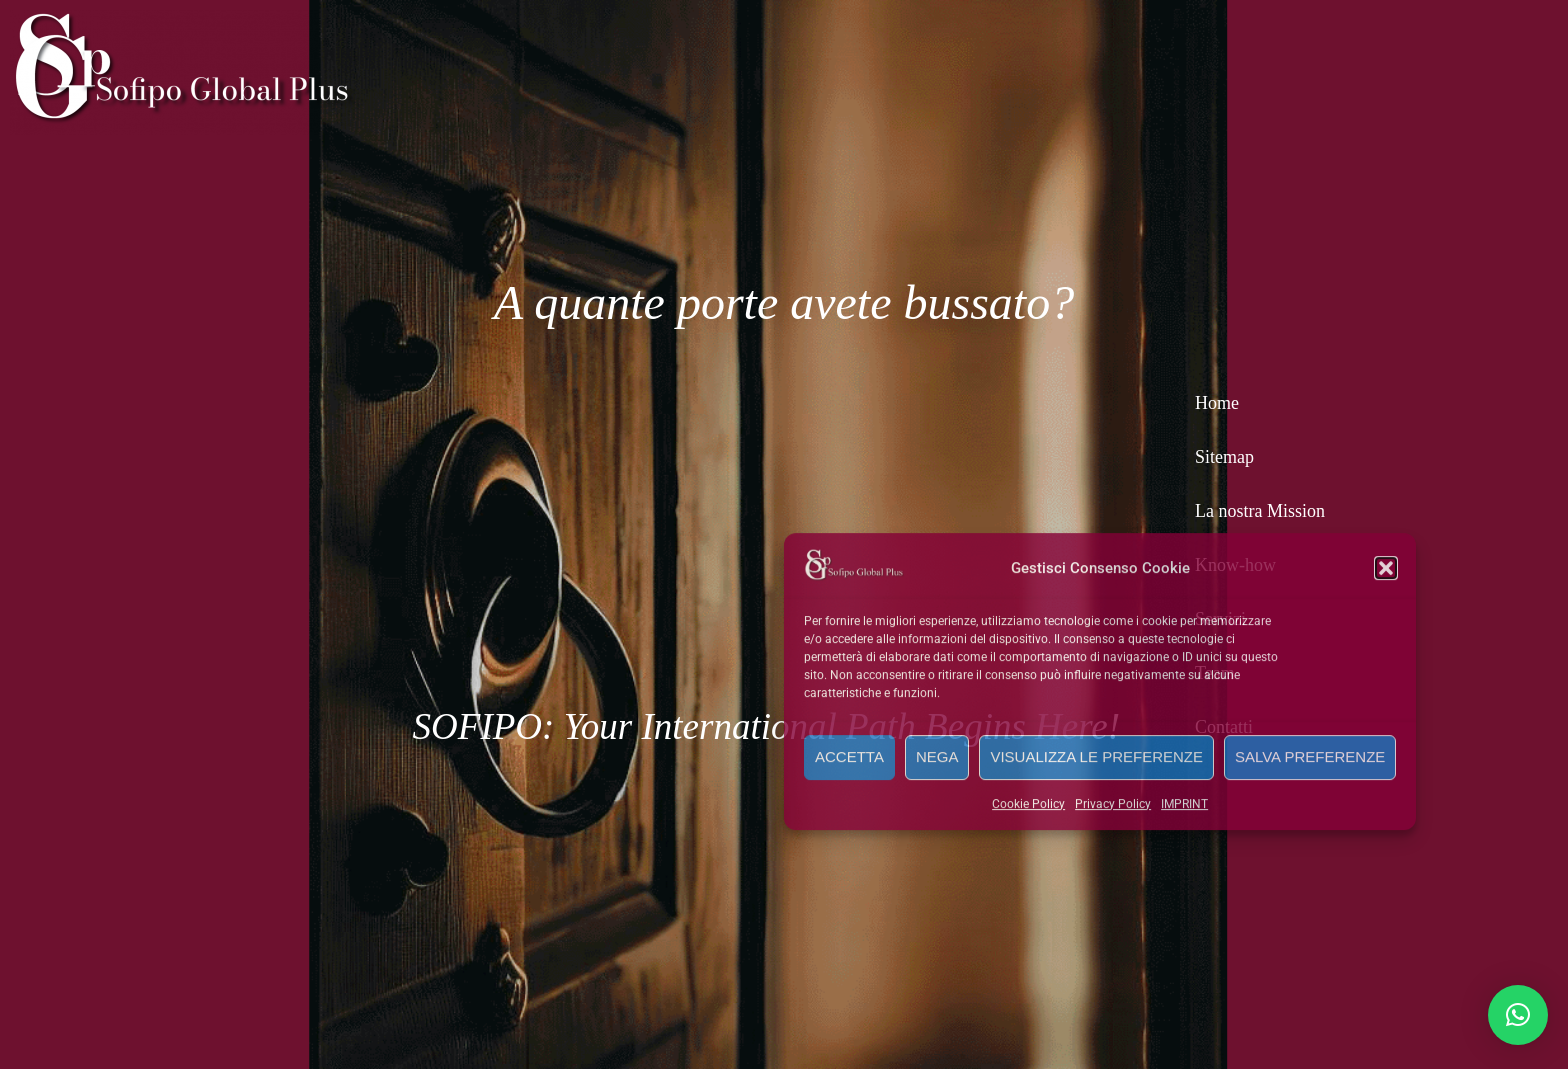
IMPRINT (1184, 803)
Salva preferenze (1310, 755)
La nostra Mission (1260, 511)
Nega (937, 755)
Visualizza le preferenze (1096, 755)
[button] (1386, 567)
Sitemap (1224, 457)
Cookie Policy (1028, 803)
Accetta (849, 755)
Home (1217, 403)
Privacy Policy (1113, 803)
